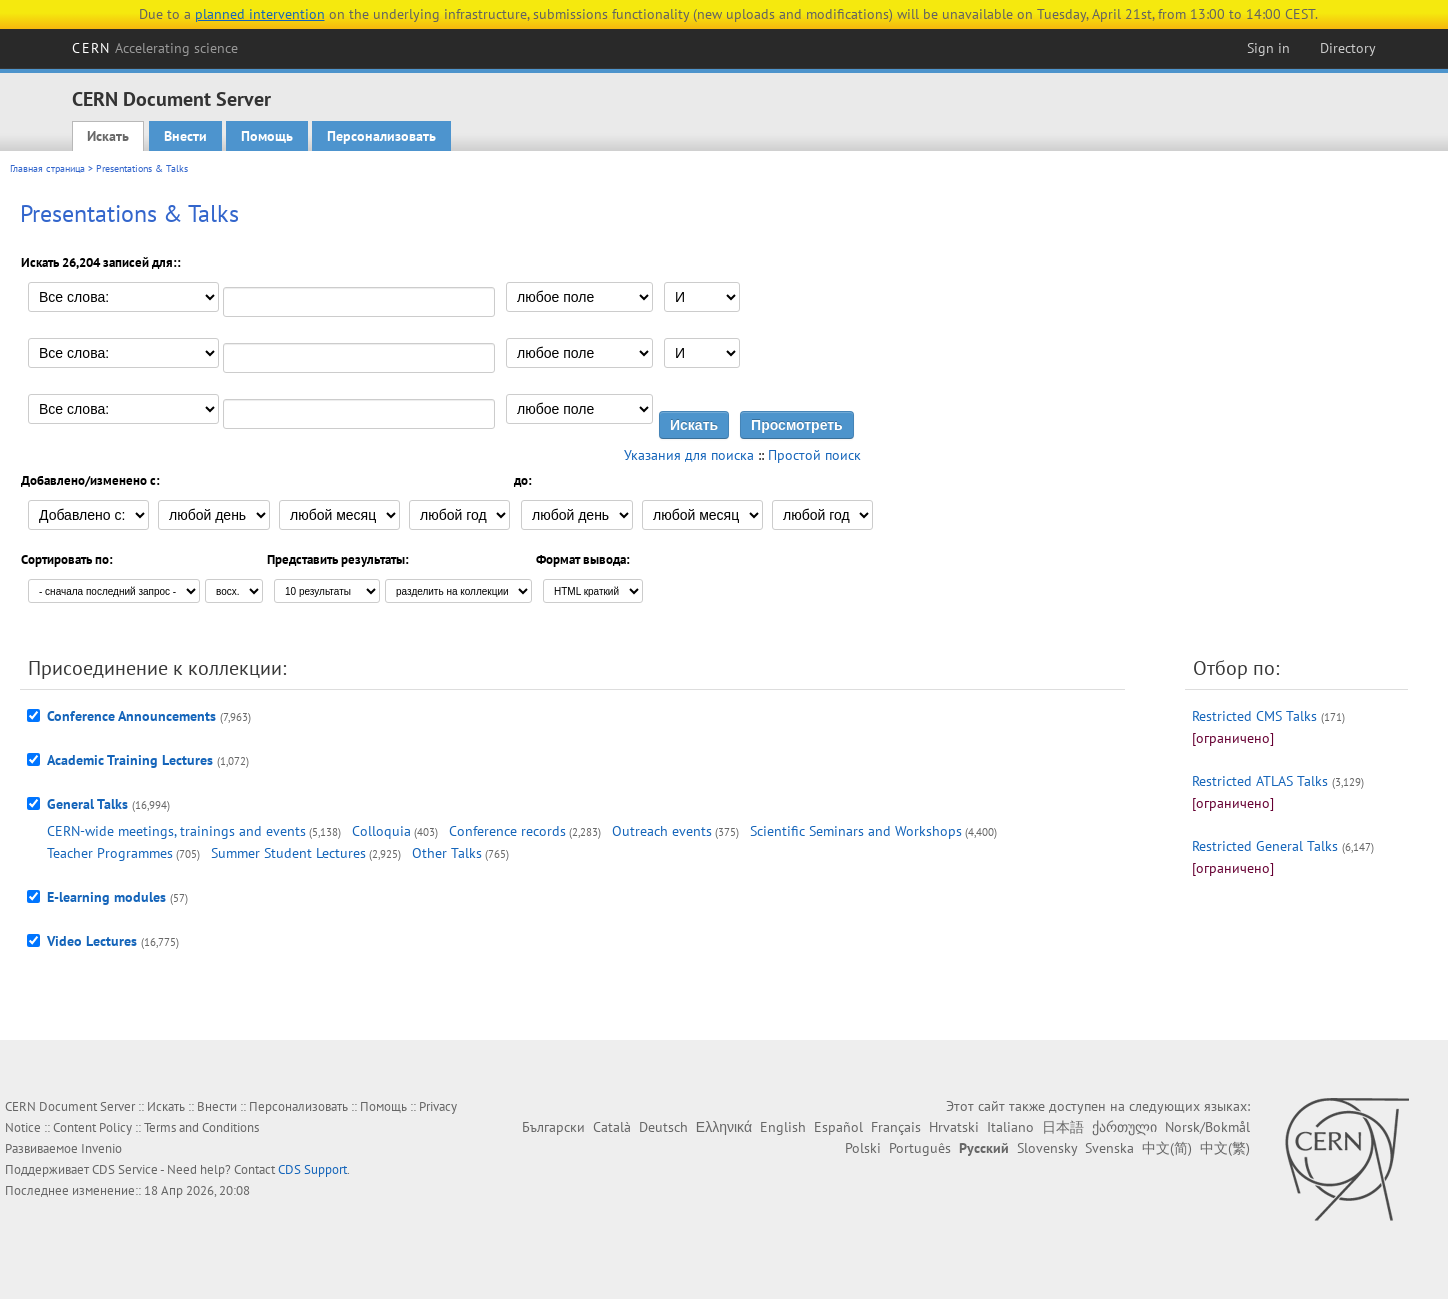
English (783, 1127)
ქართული (1124, 1127)
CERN (155, 48)
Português (920, 1148)
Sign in (1268, 48)
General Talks (87, 804)
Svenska (1109, 1148)
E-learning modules (106, 897)
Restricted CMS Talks (1254, 716)
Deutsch (663, 1127)
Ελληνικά (724, 1127)
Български (553, 1127)
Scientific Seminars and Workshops (856, 831)
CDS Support (312, 1169)
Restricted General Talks (1265, 846)
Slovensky (1047, 1148)
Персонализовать (381, 136)
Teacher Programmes (110, 853)
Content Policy (92, 1127)
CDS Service (125, 1169)
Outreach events (662, 831)
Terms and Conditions (201, 1127)
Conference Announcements (131, 716)
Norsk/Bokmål (1207, 1127)
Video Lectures (92, 941)
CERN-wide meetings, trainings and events (176, 831)
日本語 (1063, 1127)
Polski (863, 1148)
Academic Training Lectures (130, 760)
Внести (185, 136)
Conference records (507, 831)
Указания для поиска (689, 455)
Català (612, 1127)
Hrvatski (954, 1127)
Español (838, 1127)
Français (896, 1127)
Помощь (267, 136)
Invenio (101, 1148)
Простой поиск (814, 455)
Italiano (1010, 1127)
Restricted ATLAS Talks (1260, 781)
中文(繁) (1225, 1148)
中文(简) (1167, 1148)
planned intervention (260, 14)
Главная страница (47, 168)
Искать (108, 136)
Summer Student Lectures (288, 853)
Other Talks (447, 853)
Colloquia (381, 831)
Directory (1348, 48)
